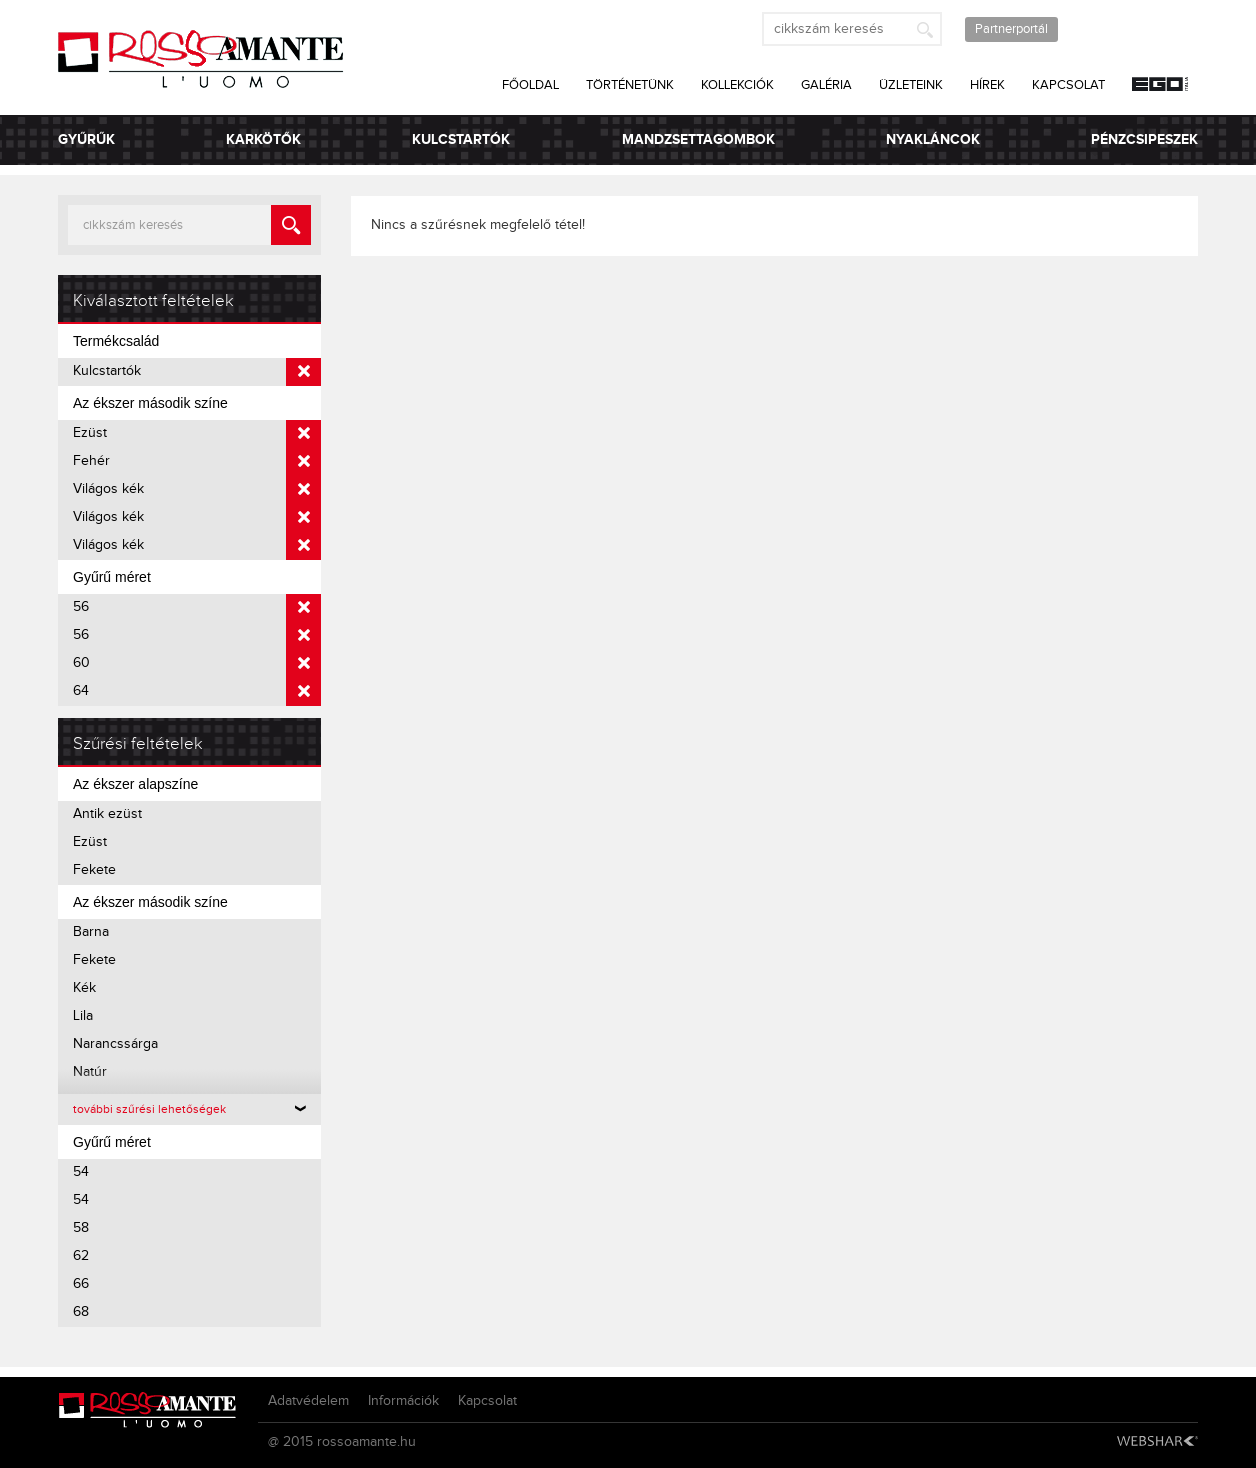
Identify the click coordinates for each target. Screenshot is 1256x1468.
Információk (403, 1401)
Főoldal (530, 85)
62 (81, 1256)
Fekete (94, 870)
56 (197, 608)
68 (81, 1312)
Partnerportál (1011, 29)
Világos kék (197, 490)
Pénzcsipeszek (1144, 139)
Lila (83, 1016)
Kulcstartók (461, 139)
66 (81, 1284)
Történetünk (630, 85)
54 (81, 1172)
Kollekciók (737, 85)
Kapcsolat (1068, 85)
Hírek (987, 85)
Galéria (826, 85)
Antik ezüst (107, 814)
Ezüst (197, 434)
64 (197, 692)
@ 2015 (290, 1442)
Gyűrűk (86, 139)
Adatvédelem (308, 1401)
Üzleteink (911, 85)
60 (197, 664)
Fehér (197, 462)
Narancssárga (115, 1044)
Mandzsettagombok (698, 139)
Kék (84, 988)
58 (81, 1228)
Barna (91, 932)
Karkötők (263, 139)
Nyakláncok (933, 139)
